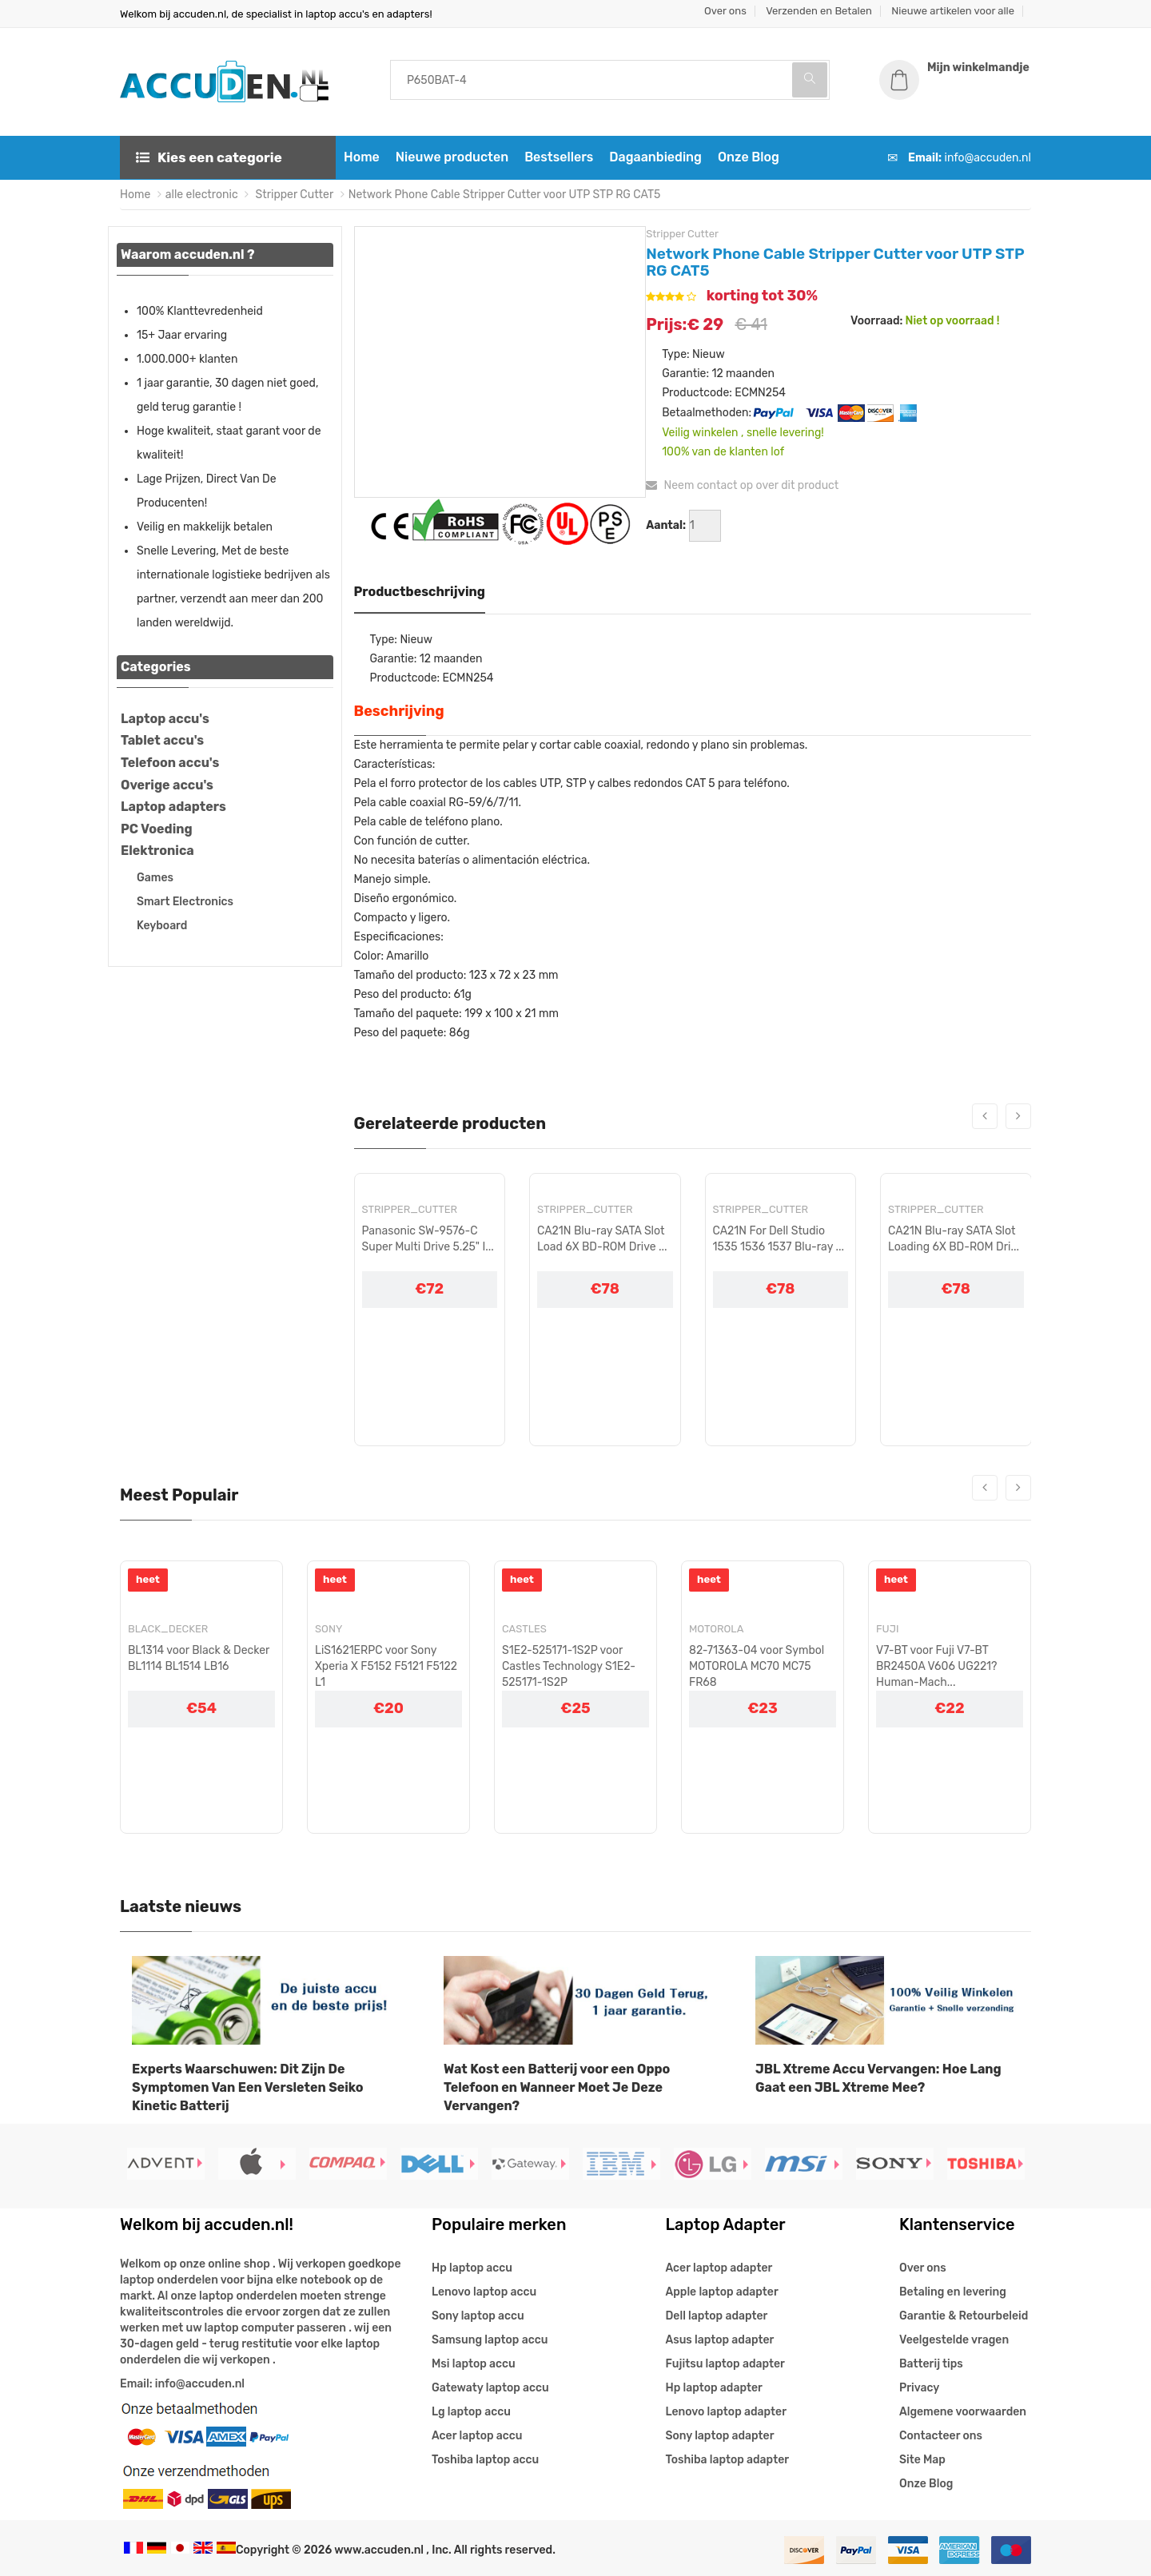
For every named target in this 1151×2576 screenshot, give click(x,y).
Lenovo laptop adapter (726, 2412)
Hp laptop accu (472, 2268)
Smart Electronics (185, 901)
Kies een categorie (209, 157)
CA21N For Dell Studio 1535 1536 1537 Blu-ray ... (779, 1239)
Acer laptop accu (477, 2436)
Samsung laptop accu (490, 2340)
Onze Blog (748, 157)
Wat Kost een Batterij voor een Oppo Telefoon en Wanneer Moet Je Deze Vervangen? (557, 2087)
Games (155, 878)
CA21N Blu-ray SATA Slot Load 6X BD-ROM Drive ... (602, 1239)
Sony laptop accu (478, 2316)
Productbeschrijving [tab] (420, 591)
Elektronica (157, 850)
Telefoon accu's (170, 762)
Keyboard (162, 925)
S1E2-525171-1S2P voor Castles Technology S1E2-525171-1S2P (568, 1666)
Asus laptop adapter (720, 2340)
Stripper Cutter (293, 194)
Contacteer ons (940, 2436)
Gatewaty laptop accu (490, 2388)
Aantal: (666, 525)
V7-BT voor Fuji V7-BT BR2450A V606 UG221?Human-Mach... (937, 1666)
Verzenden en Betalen (819, 11)
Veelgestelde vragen (954, 2340)
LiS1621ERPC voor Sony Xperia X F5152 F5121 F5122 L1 (386, 1666)
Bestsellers (558, 157)
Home (362, 157)
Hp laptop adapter (714, 2388)
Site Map (922, 2460)
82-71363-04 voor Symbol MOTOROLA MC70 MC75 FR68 (756, 1666)
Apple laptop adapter (722, 2292)
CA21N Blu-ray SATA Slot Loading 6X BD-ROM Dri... (953, 1239)
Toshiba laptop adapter (728, 2460)
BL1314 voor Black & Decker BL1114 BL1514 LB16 (198, 1658)
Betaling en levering (952, 2292)
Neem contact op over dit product (742, 485)
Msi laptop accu (474, 2364)
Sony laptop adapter (720, 2436)
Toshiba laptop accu (485, 2460)
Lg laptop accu (471, 2412)
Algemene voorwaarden (962, 2412)
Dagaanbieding (655, 157)
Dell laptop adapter (717, 2316)
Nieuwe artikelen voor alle (952, 11)
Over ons (725, 11)
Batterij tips (931, 2364)
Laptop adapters (173, 806)
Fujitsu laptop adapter (725, 2364)
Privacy (919, 2388)
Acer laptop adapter (719, 2268)
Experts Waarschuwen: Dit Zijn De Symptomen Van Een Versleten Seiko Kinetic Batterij (248, 2087)
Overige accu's (167, 785)
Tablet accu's (162, 740)
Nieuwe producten (452, 157)
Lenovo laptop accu (484, 2292)
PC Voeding (157, 829)
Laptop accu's (165, 718)
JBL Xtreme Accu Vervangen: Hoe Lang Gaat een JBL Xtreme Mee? (878, 2078)
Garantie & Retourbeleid (963, 2316)
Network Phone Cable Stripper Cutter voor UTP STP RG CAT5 (504, 194)
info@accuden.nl (988, 158)
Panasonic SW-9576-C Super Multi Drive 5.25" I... (428, 1239)
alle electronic (201, 194)
